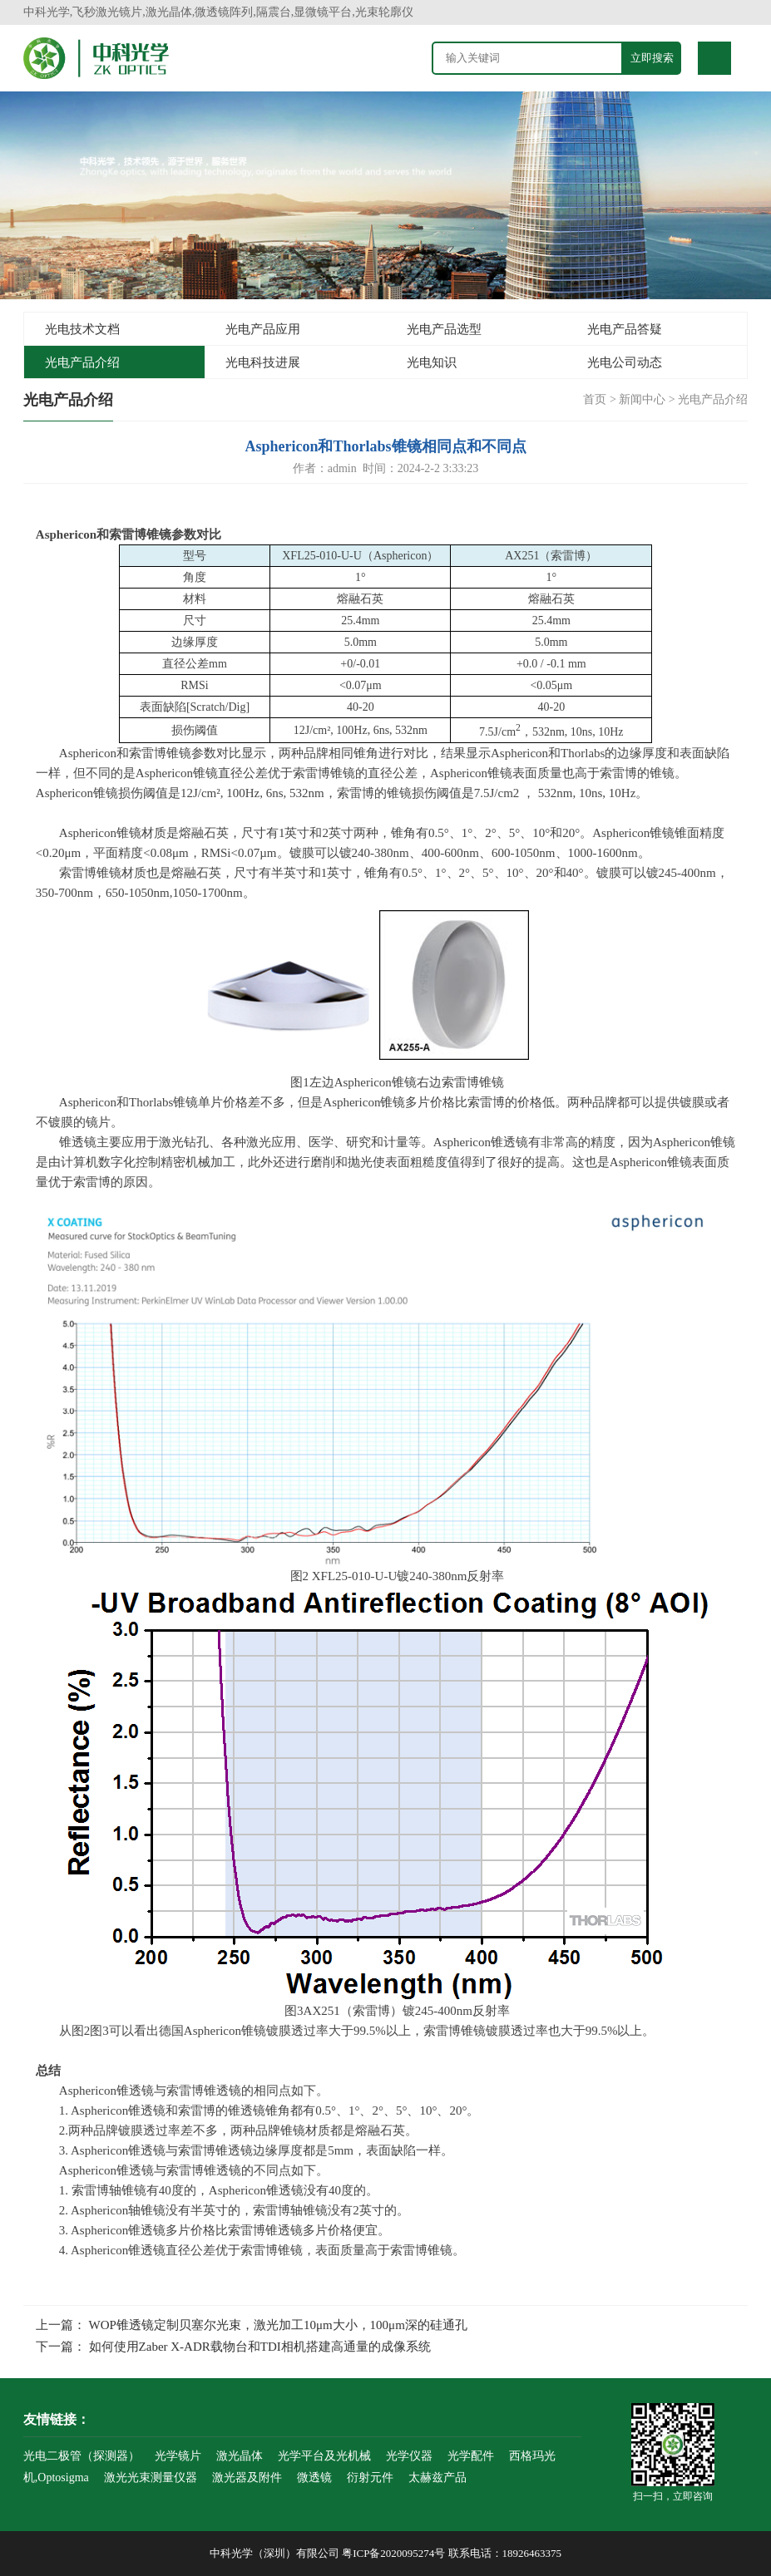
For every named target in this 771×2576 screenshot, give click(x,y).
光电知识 (432, 362)
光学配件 (470, 2456)
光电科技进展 (262, 362)
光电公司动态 (624, 362)
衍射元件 (370, 2477)
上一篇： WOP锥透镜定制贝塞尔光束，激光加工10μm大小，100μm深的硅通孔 (251, 2325)
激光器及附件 (247, 2477)
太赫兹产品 (437, 2477)
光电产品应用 (262, 329)
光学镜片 (178, 2456)
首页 (594, 399)
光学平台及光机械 (324, 2456)
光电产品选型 (444, 329)
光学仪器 (409, 2456)
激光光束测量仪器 (150, 2477)
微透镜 (314, 2477)
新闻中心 (642, 399)
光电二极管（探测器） (81, 2456)
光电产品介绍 (82, 362)
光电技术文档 (82, 329)
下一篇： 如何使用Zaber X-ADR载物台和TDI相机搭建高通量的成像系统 (233, 2346)
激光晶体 (239, 2456)
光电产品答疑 (624, 329)
